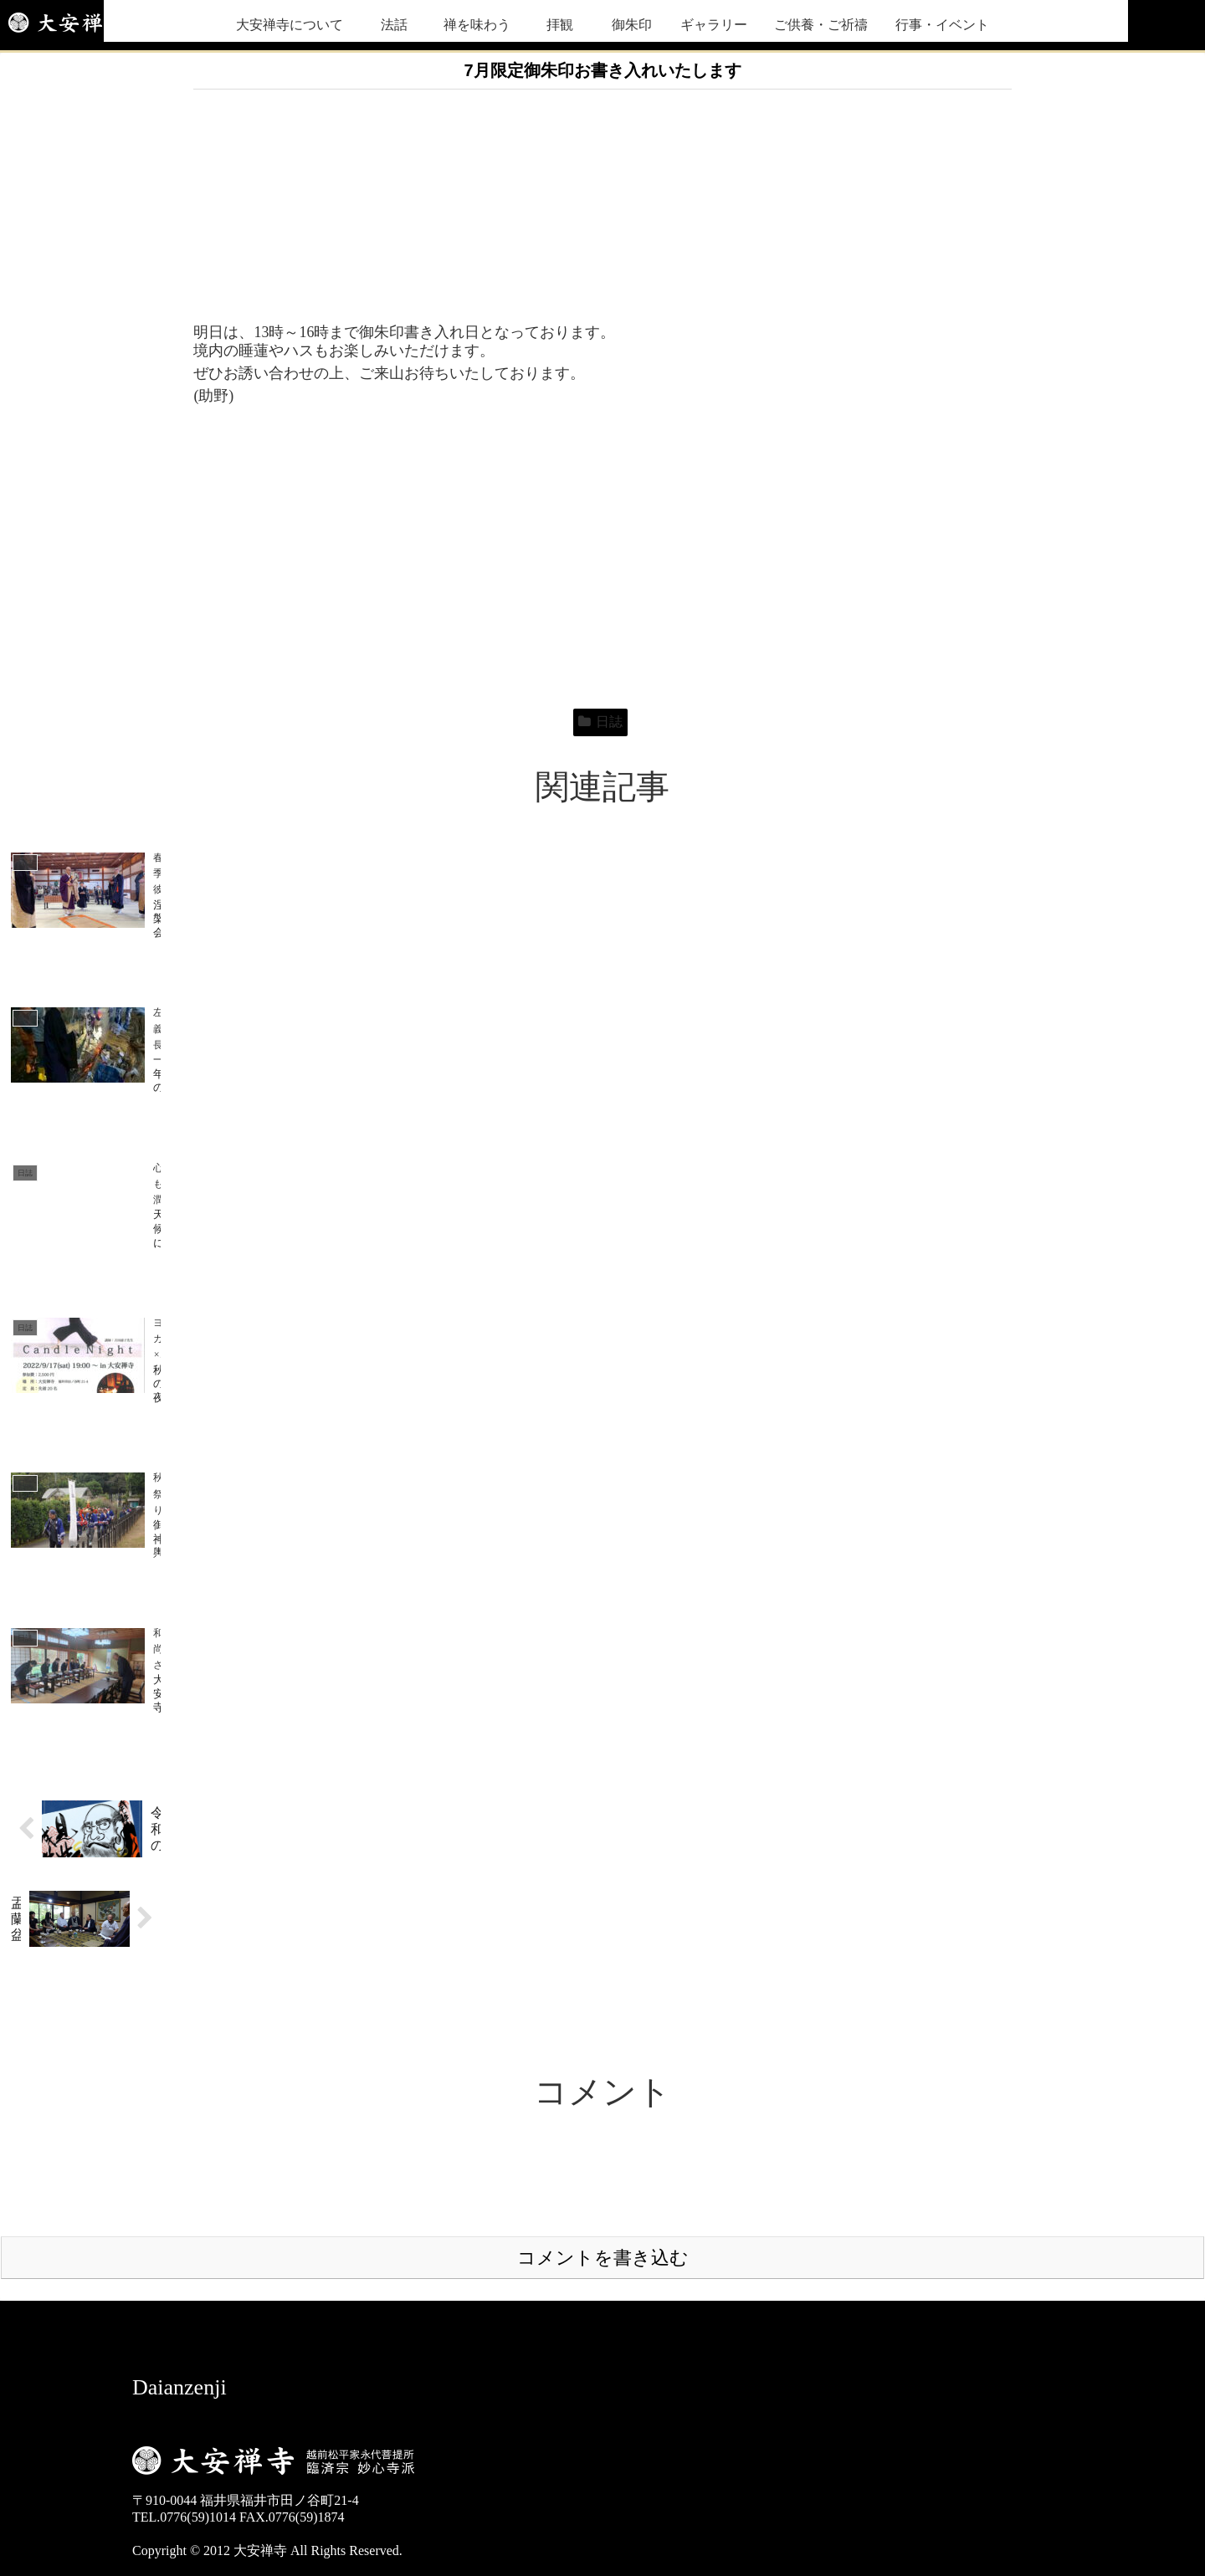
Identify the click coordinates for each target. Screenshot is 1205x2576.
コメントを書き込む (603, 2101)
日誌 (600, 721)
